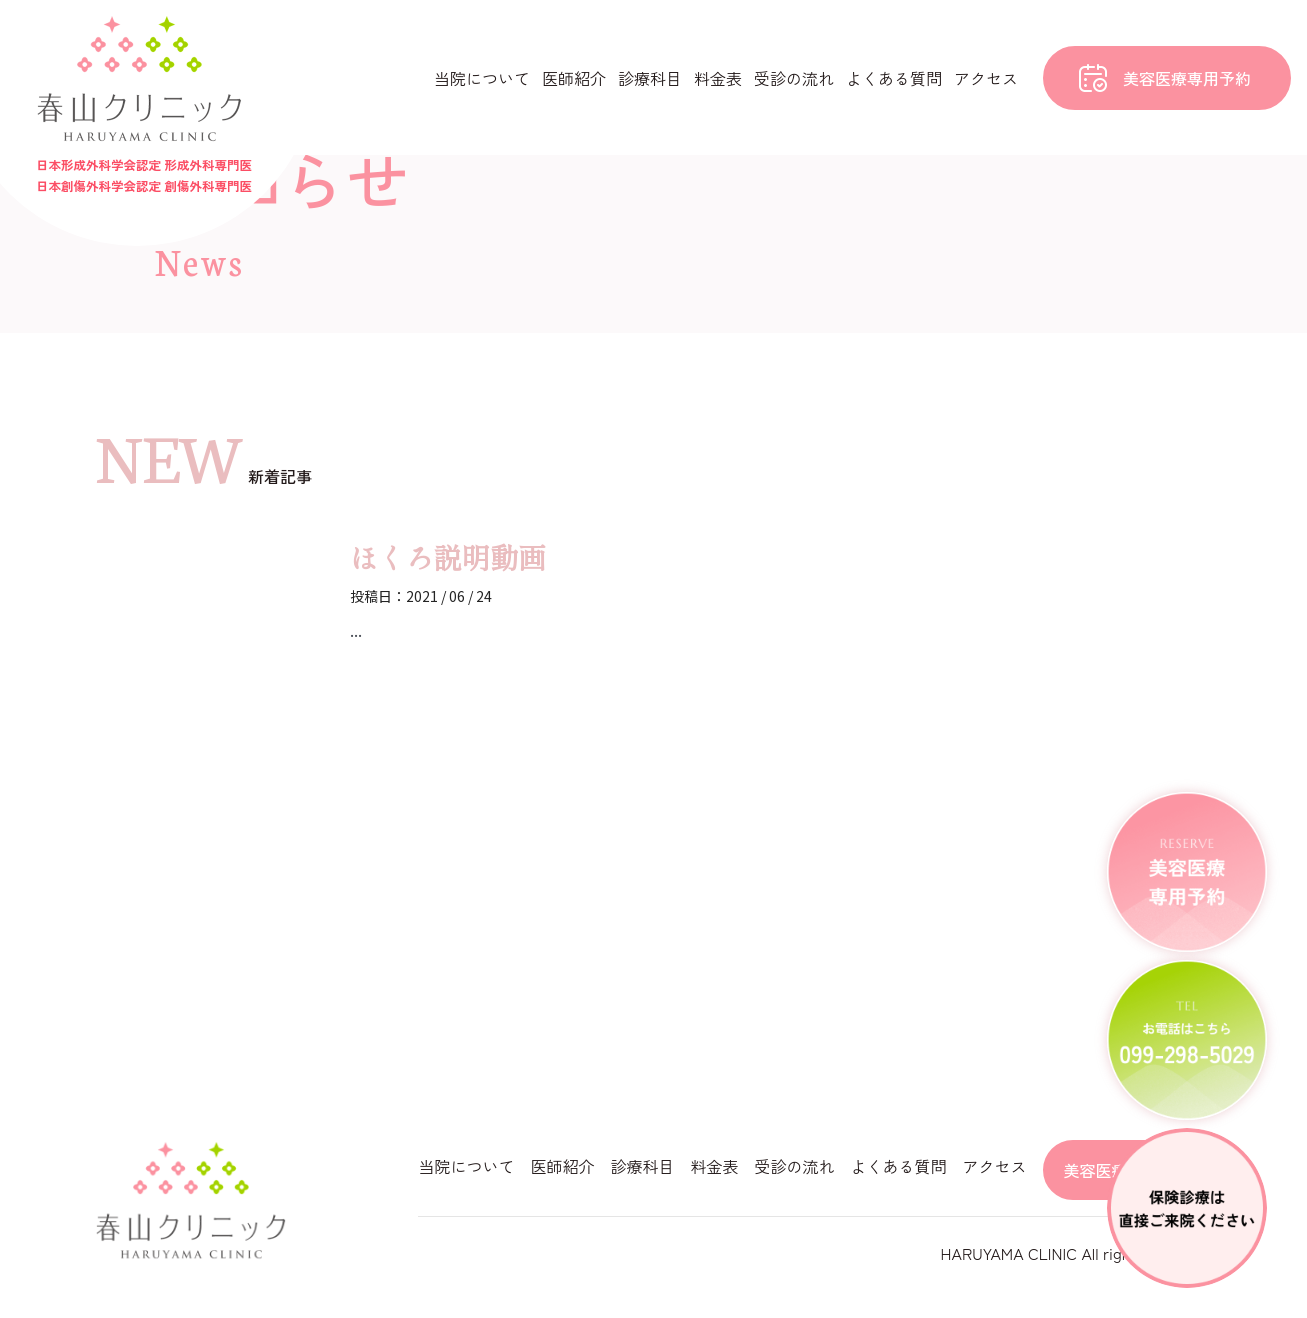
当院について (482, 78)
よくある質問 (894, 78)
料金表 (718, 78)
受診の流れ (794, 78)
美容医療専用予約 (1187, 78)
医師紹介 (574, 78)
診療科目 (650, 78)
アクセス (986, 78)
